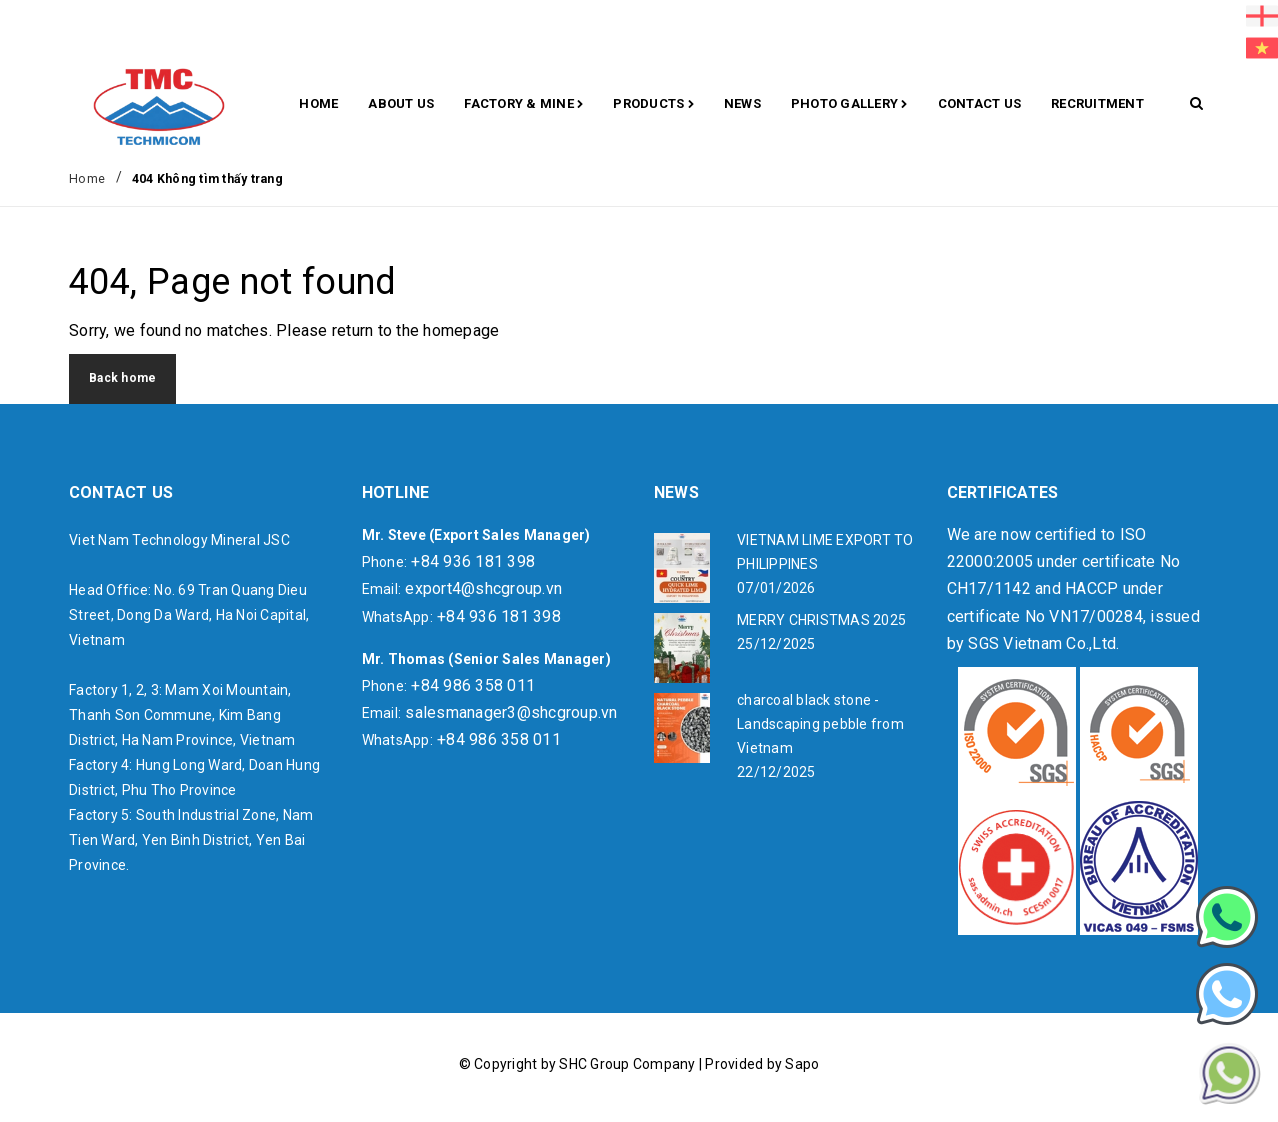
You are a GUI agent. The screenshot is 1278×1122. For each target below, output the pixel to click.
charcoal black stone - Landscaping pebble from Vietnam (820, 724)
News (742, 103)
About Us (401, 103)
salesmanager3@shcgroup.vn (511, 712)
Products (653, 105)
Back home (122, 378)
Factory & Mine (523, 105)
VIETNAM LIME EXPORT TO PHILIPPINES (825, 552)
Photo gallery (849, 105)
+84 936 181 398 (473, 561)
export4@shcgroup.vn (483, 588)
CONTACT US (980, 103)
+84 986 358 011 (473, 685)
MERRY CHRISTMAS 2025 (821, 620)
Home (318, 103)
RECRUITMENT (1097, 103)
